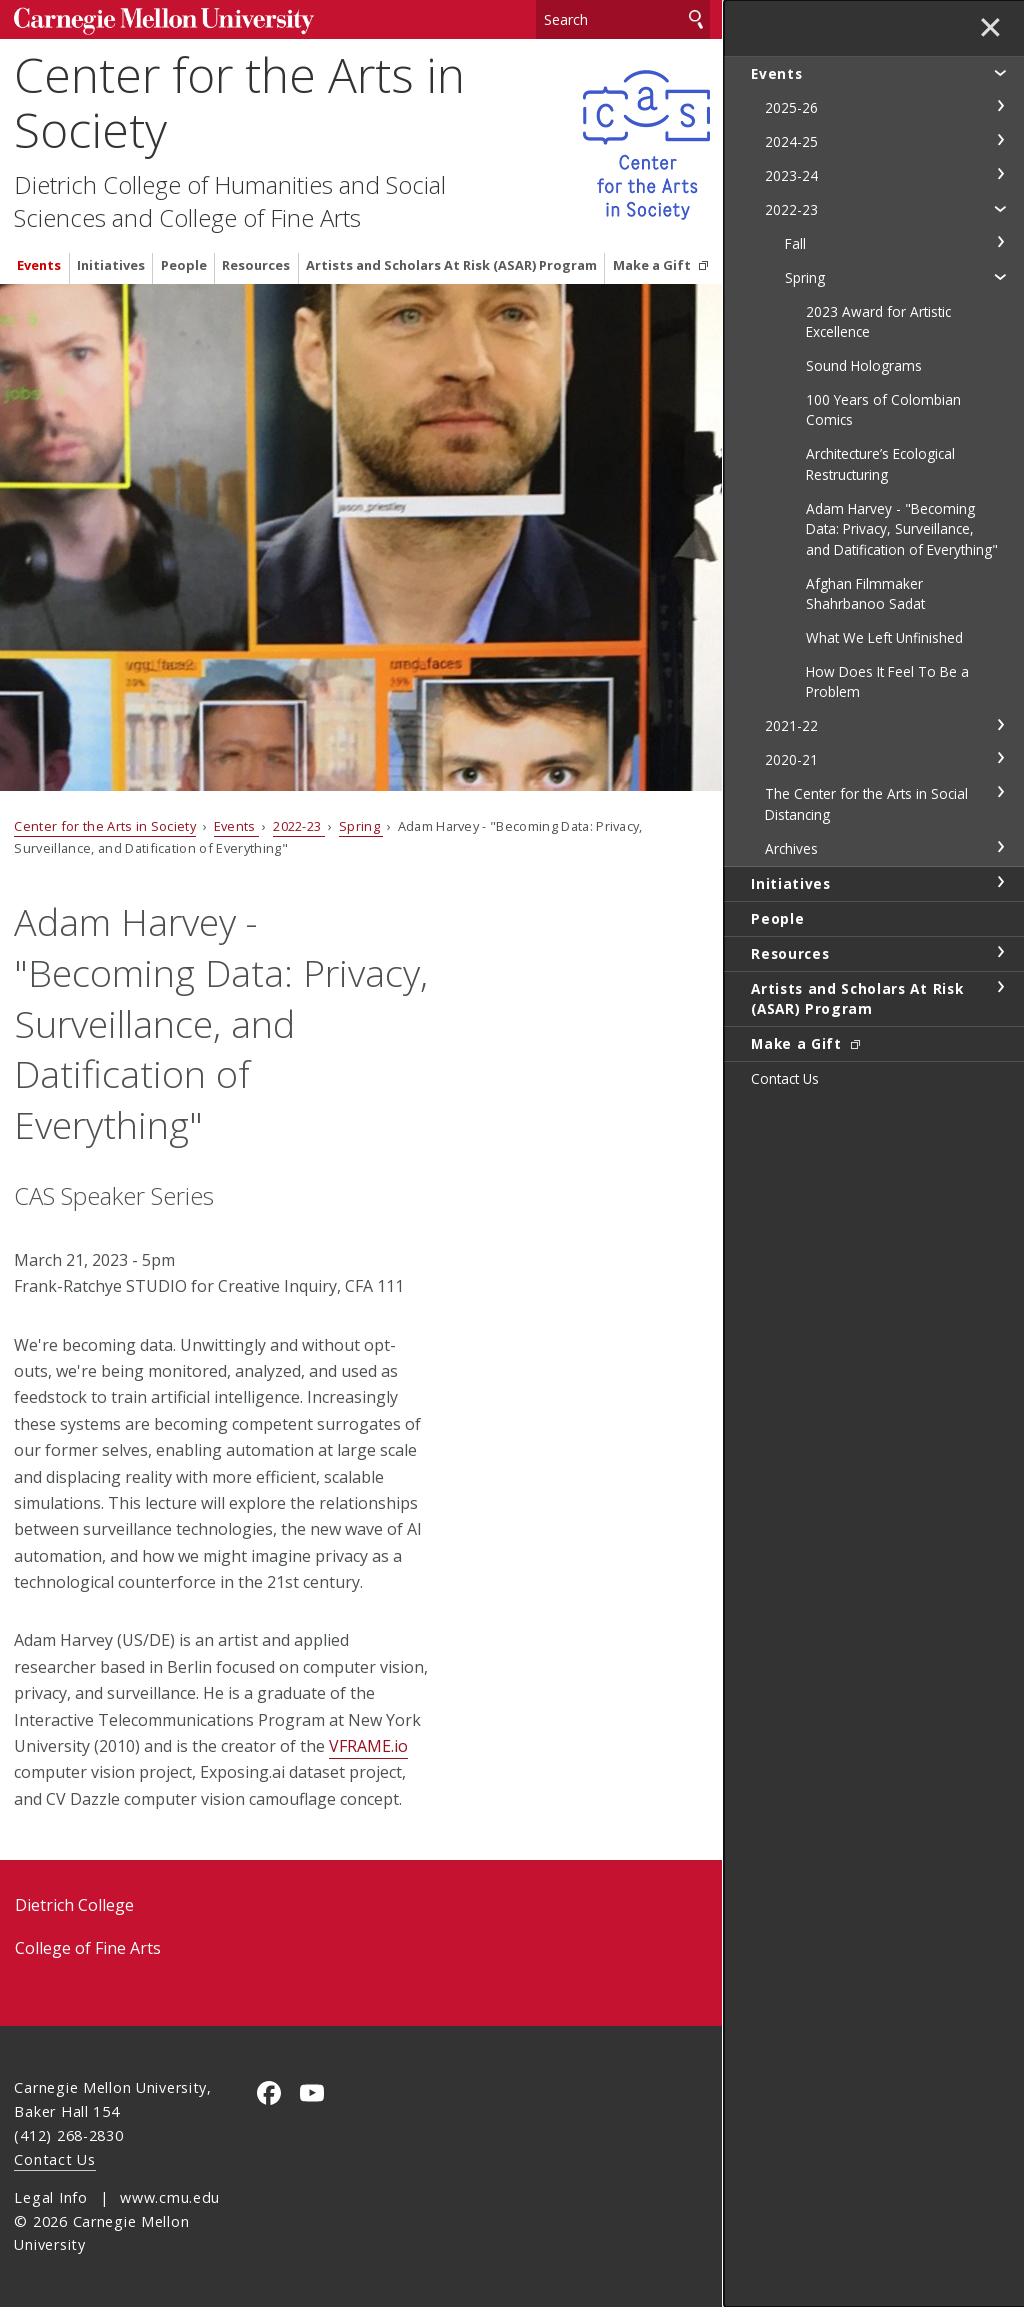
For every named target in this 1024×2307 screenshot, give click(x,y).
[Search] (623, 19)
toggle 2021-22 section (1000, 725)
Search (696, 19)
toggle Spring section (1000, 276)
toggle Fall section (1000, 242)
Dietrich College (74, 1905)
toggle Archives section (1000, 847)
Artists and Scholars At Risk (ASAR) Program (451, 265)
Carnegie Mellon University (164, 21)
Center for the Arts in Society (239, 102)
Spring (361, 826)
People (184, 265)
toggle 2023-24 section (1000, 174)
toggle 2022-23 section (1000, 208)
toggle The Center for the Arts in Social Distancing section (1000, 792)
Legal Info (50, 2197)
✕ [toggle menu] (990, 29)
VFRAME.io (368, 1746)
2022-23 (299, 826)
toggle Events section (1000, 72)
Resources (256, 265)
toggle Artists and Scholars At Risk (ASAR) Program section (1000, 987)
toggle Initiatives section (1000, 882)
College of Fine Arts (88, 1948)
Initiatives (111, 265)
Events (39, 265)
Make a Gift (653, 265)
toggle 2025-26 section (1000, 106)
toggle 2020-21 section (1000, 758)
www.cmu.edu (170, 2197)
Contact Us (54, 2159)
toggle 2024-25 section (1000, 140)
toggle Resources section (1000, 952)
